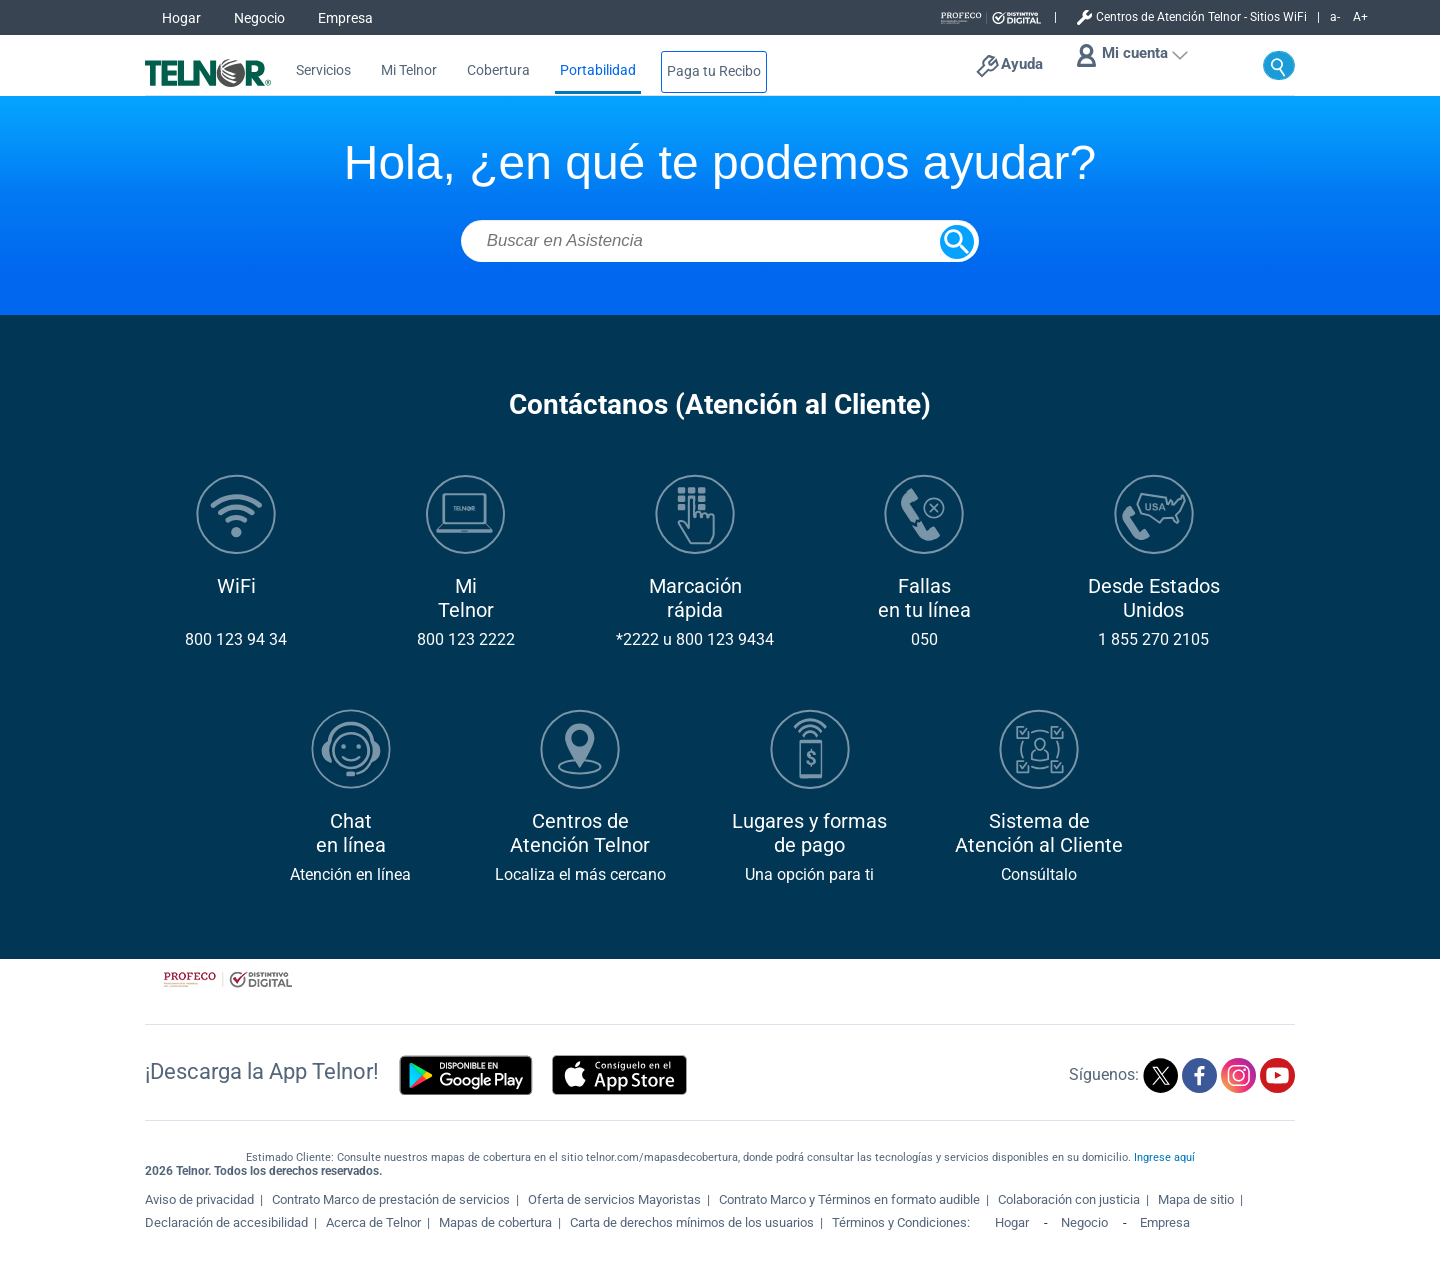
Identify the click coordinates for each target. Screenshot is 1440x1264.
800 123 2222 (466, 639)
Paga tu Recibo (714, 71)
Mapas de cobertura (495, 1222)
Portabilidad (598, 70)
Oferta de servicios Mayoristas (614, 1199)
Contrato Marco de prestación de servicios (391, 1199)
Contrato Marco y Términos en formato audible (849, 1199)
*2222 (637, 639)
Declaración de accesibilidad (226, 1222)
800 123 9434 (725, 639)
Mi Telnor (409, 70)
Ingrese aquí (1164, 1157)
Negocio (259, 18)
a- (1335, 17)
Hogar (181, 18)
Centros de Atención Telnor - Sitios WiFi (1201, 17)
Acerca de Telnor (373, 1222)
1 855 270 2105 (1153, 639)
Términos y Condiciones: (902, 1222)
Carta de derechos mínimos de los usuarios (692, 1222)
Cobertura (498, 70)
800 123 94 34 (236, 639)
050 (924, 639)
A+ (1360, 17)
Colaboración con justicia (1069, 1199)
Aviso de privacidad (199, 1199)
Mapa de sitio (1196, 1199)
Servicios (323, 70)
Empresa (345, 18)
